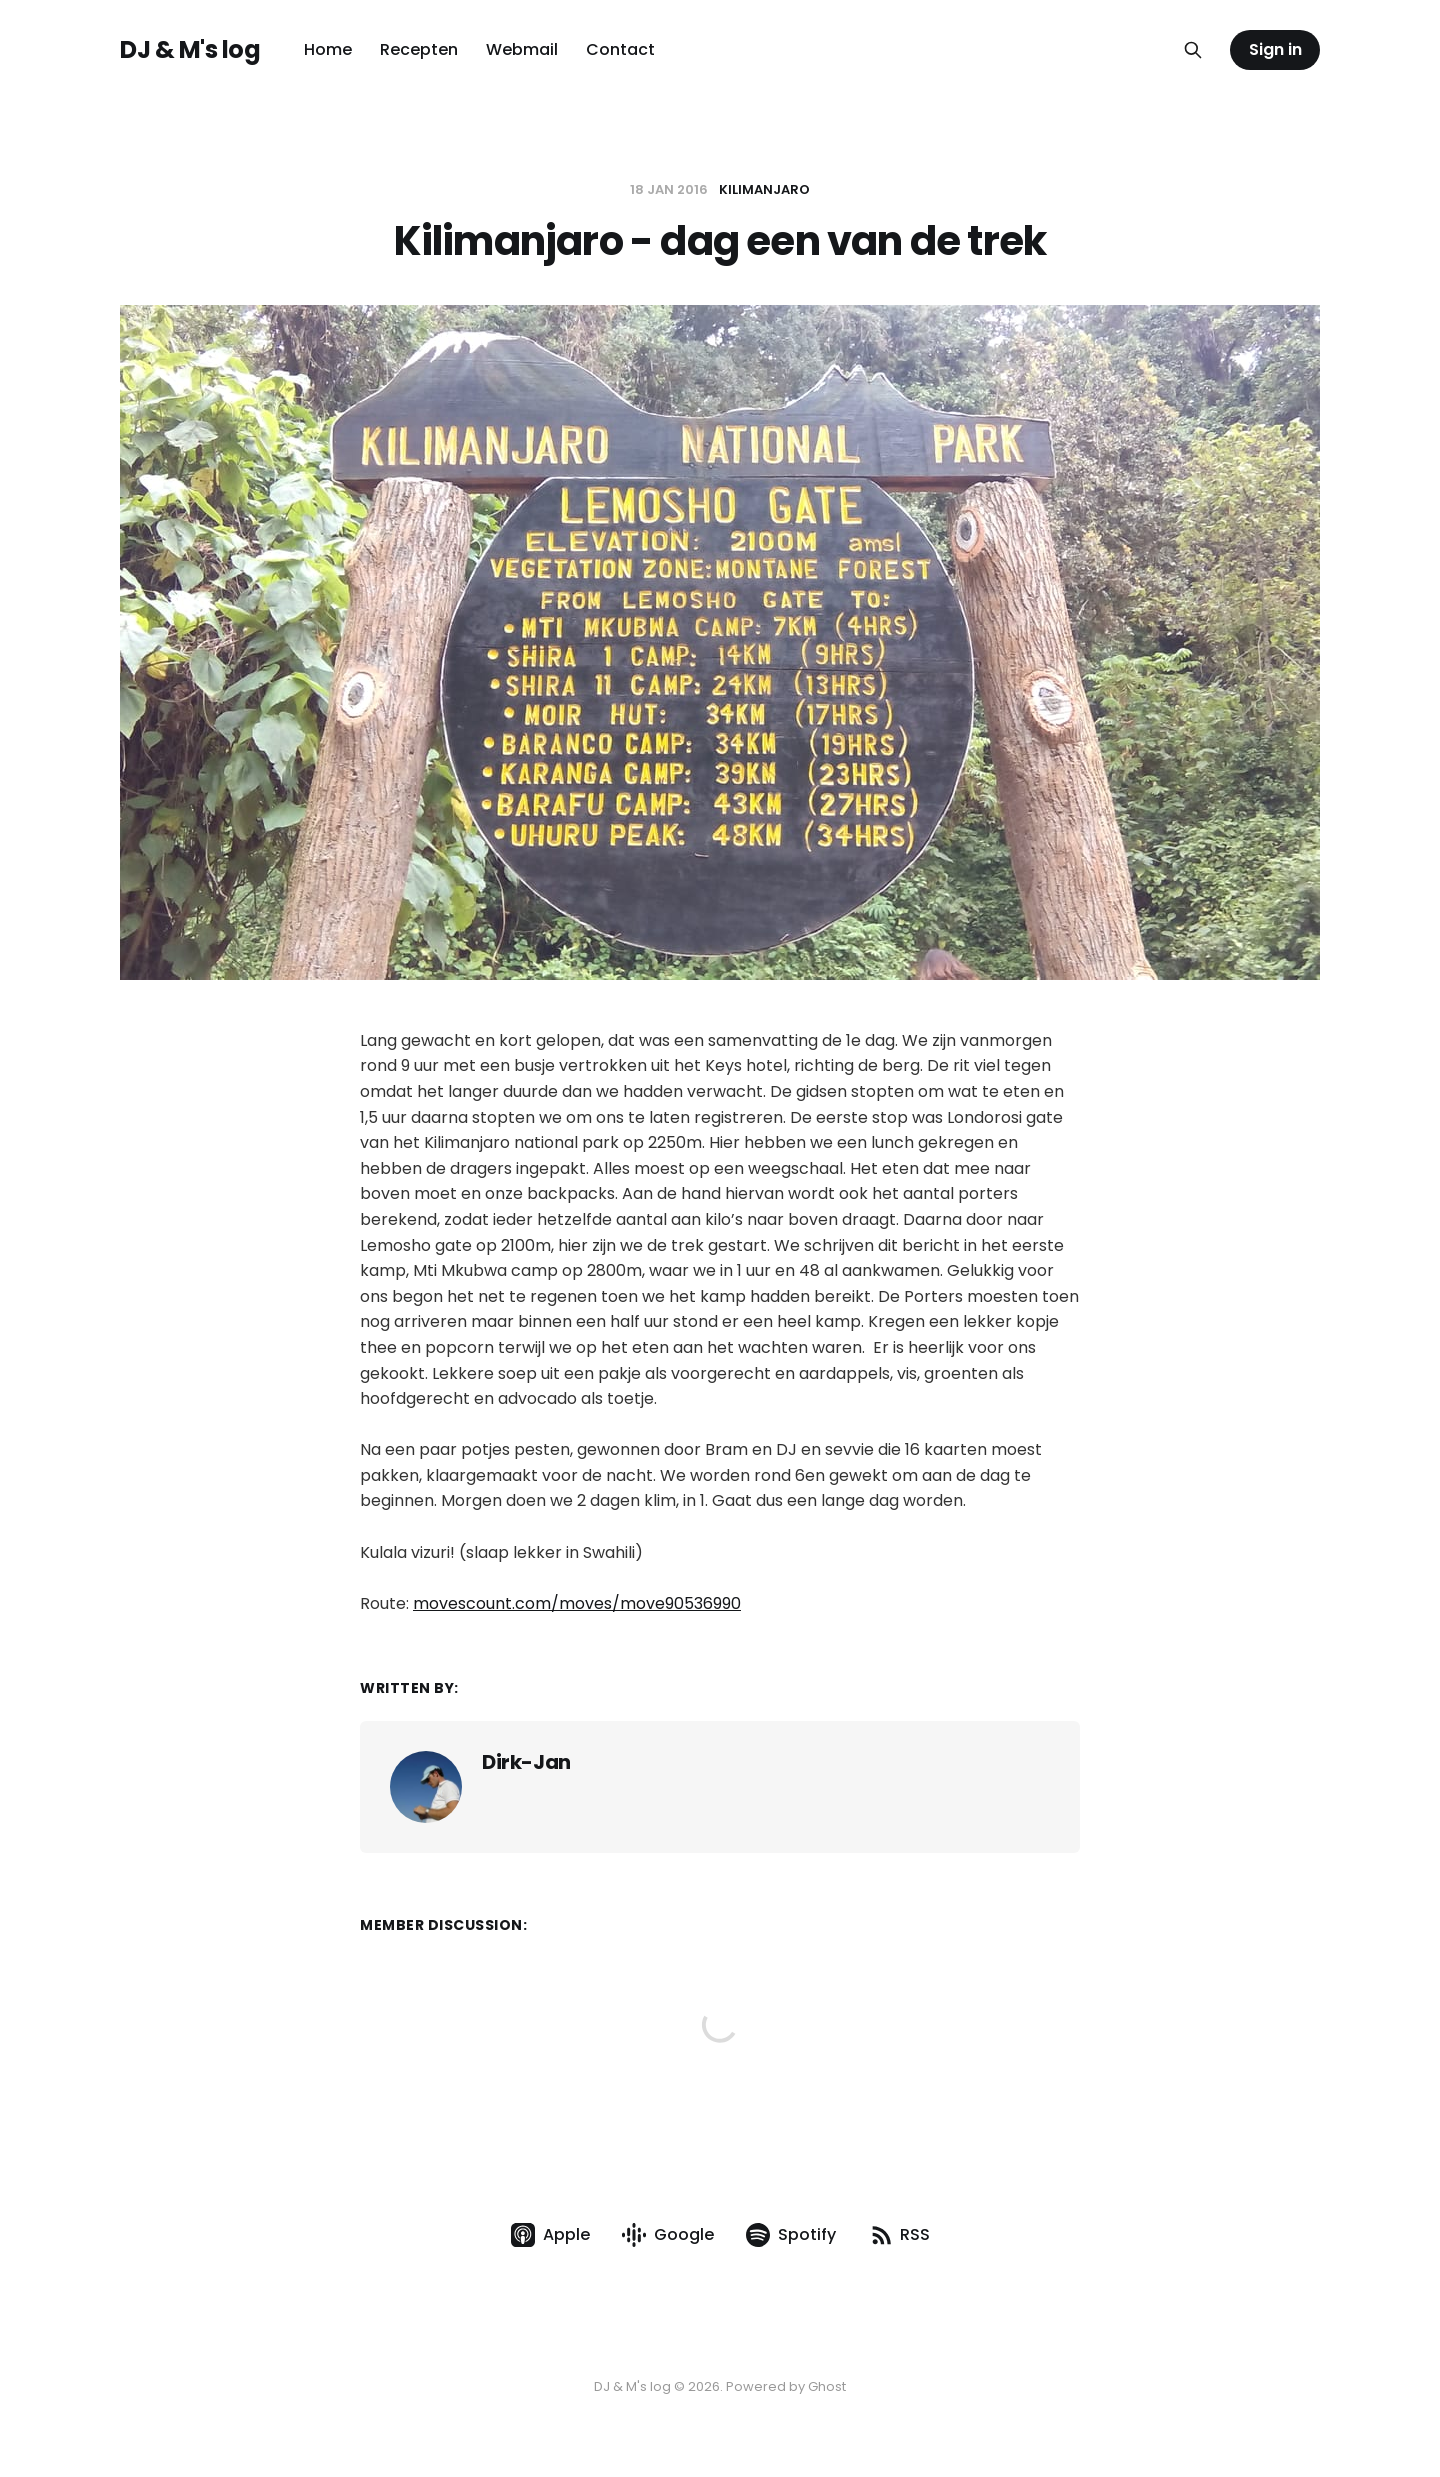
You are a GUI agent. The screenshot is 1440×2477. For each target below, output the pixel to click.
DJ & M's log (190, 50)
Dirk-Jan (526, 1762)
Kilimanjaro (764, 189)
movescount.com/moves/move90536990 (577, 1603)
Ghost (827, 2386)
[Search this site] (1193, 50)
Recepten (419, 49)
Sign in (1275, 49)
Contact (620, 49)
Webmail (522, 49)
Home (328, 49)
